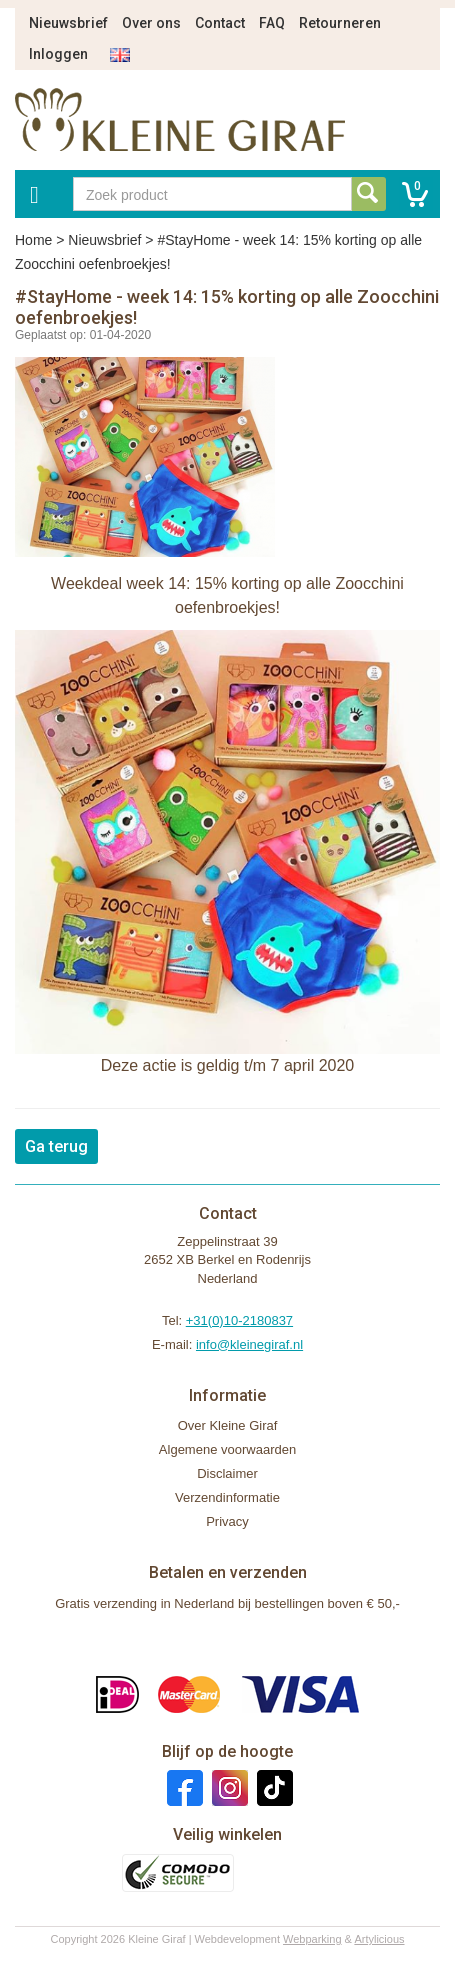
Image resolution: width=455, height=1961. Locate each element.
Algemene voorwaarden (227, 1449)
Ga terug (56, 1146)
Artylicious (379, 1939)
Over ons (151, 23)
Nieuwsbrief (68, 23)
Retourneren (340, 23)
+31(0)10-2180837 (239, 1320)
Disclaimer (227, 1473)
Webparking (312, 1939)
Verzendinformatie (227, 1497)
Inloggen (58, 54)
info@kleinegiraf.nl (249, 1344)
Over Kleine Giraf (228, 1425)
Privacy (227, 1521)
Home (33, 240)
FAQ (272, 23)
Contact (220, 23)
